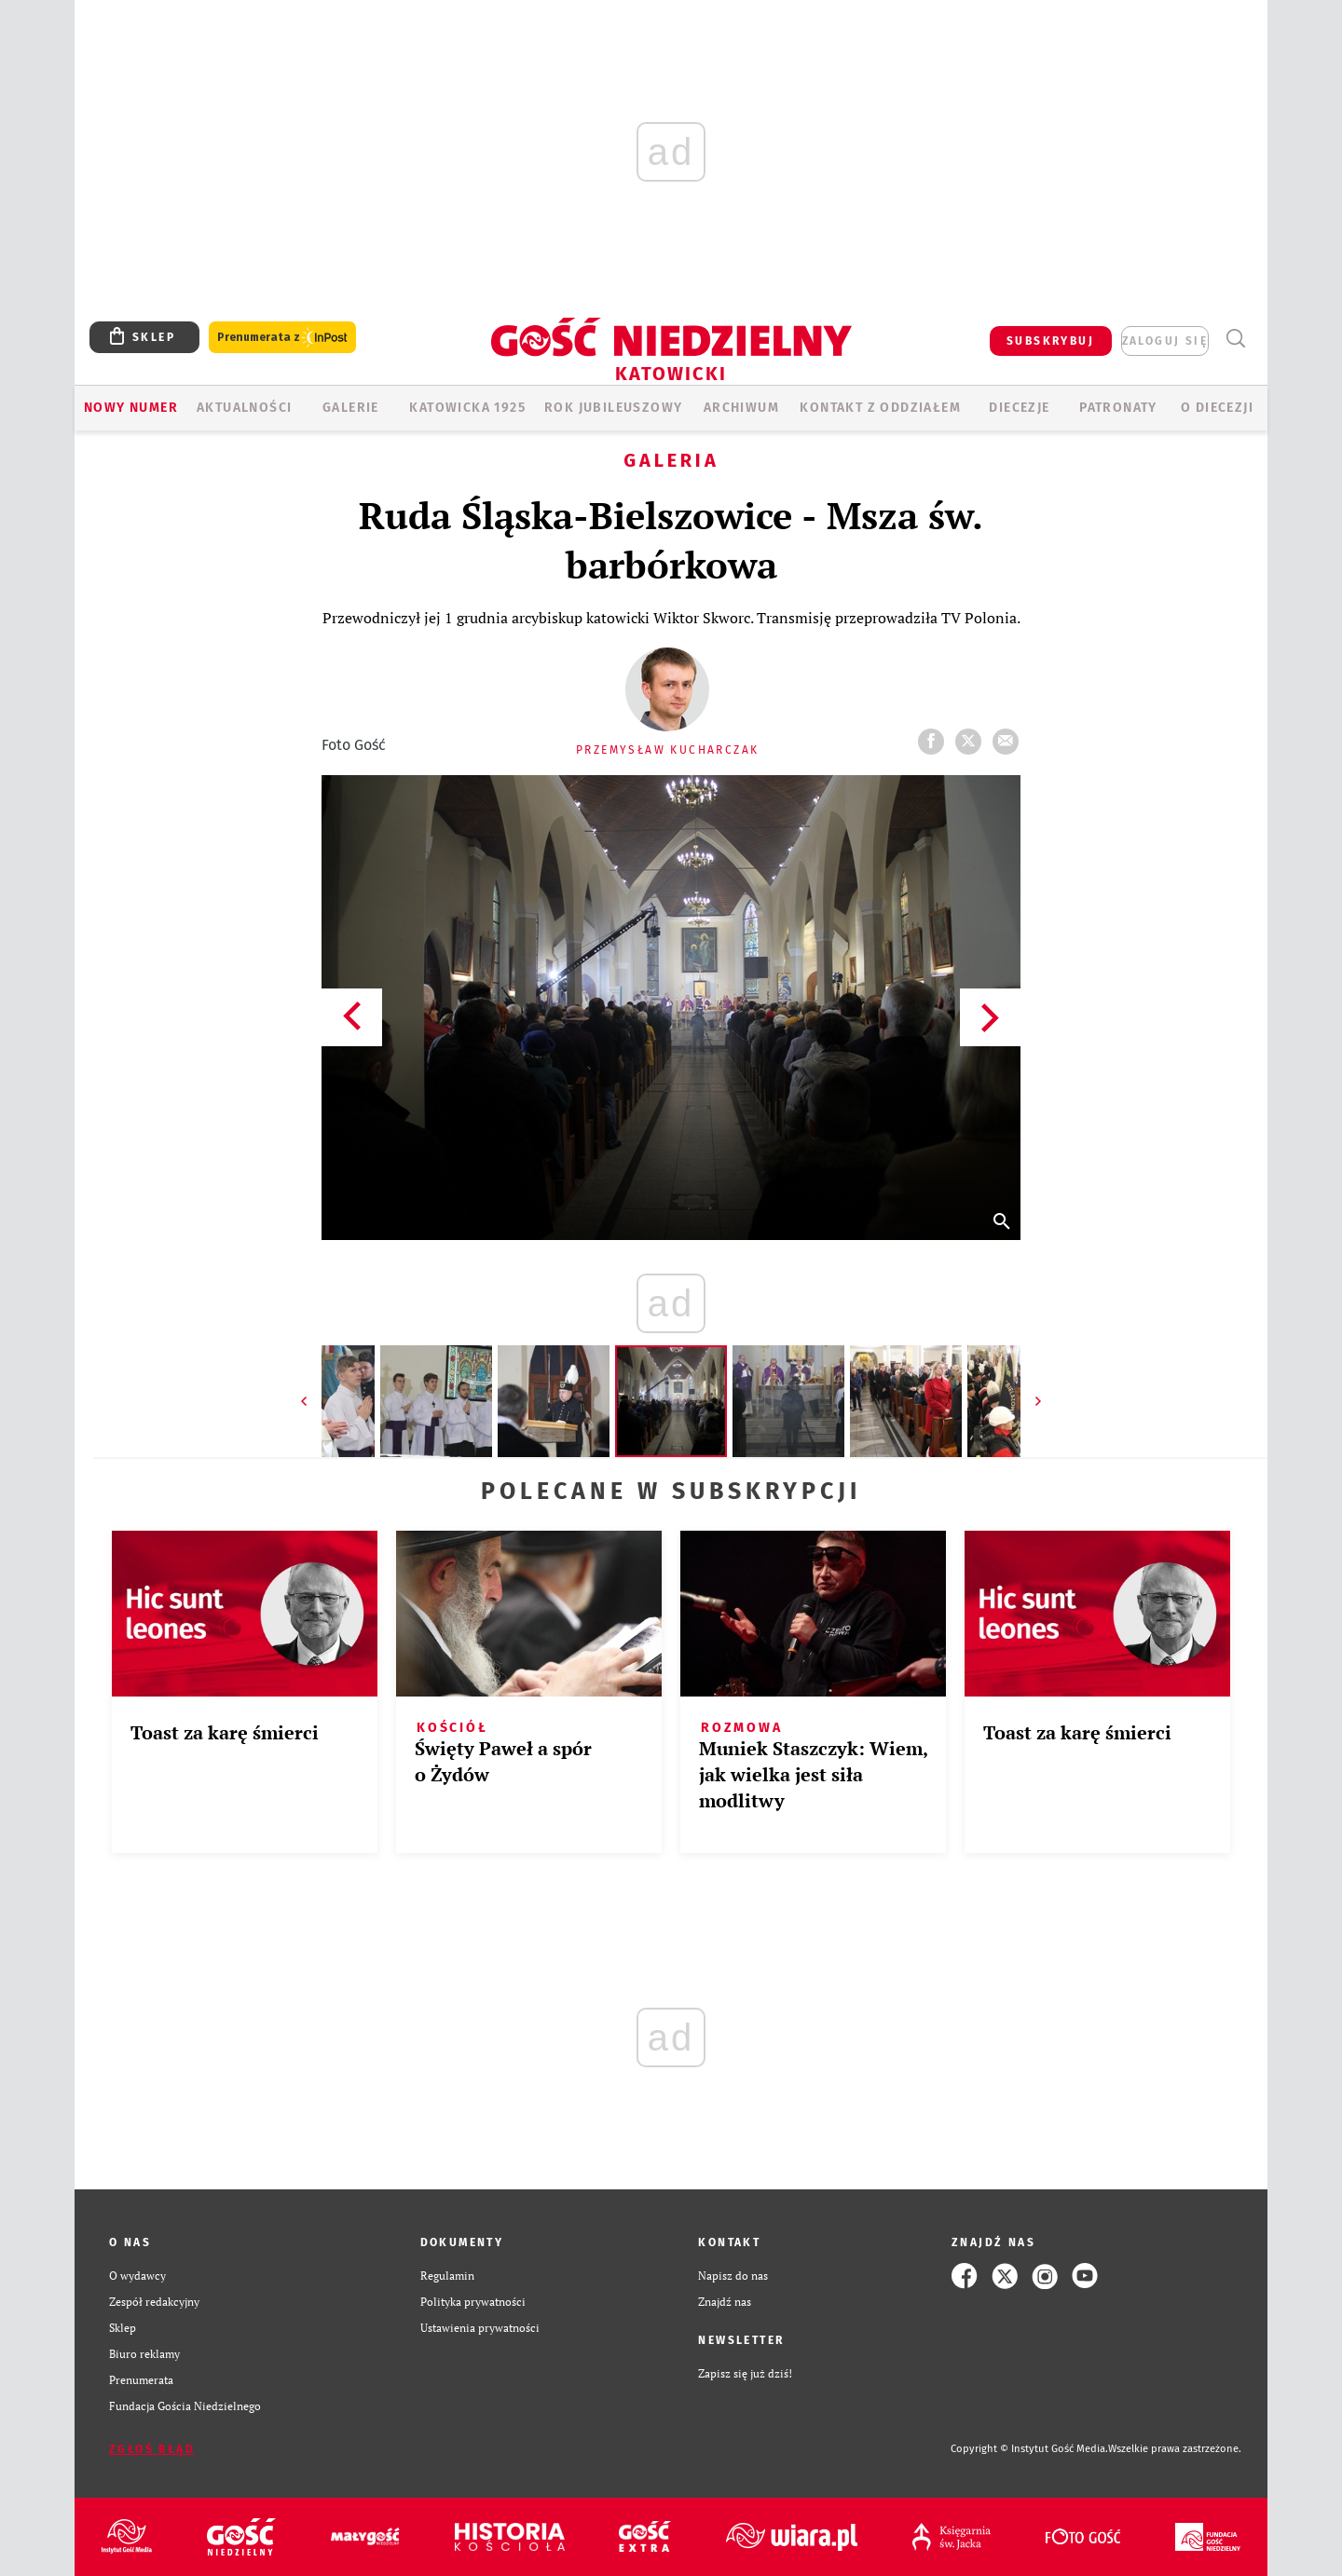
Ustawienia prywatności (480, 2328)
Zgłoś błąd (152, 2449)
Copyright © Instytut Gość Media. (1029, 2449)
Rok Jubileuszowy (613, 408)
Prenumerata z (282, 337)
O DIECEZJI (1217, 408)
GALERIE (350, 408)
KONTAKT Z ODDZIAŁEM (880, 408)
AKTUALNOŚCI (244, 408)
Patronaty (1118, 408)
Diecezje (1019, 408)
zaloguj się (1165, 341)
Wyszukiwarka (1235, 338)
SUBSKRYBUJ (1050, 341)
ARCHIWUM (741, 408)
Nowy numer (131, 408)
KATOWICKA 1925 (467, 408)
